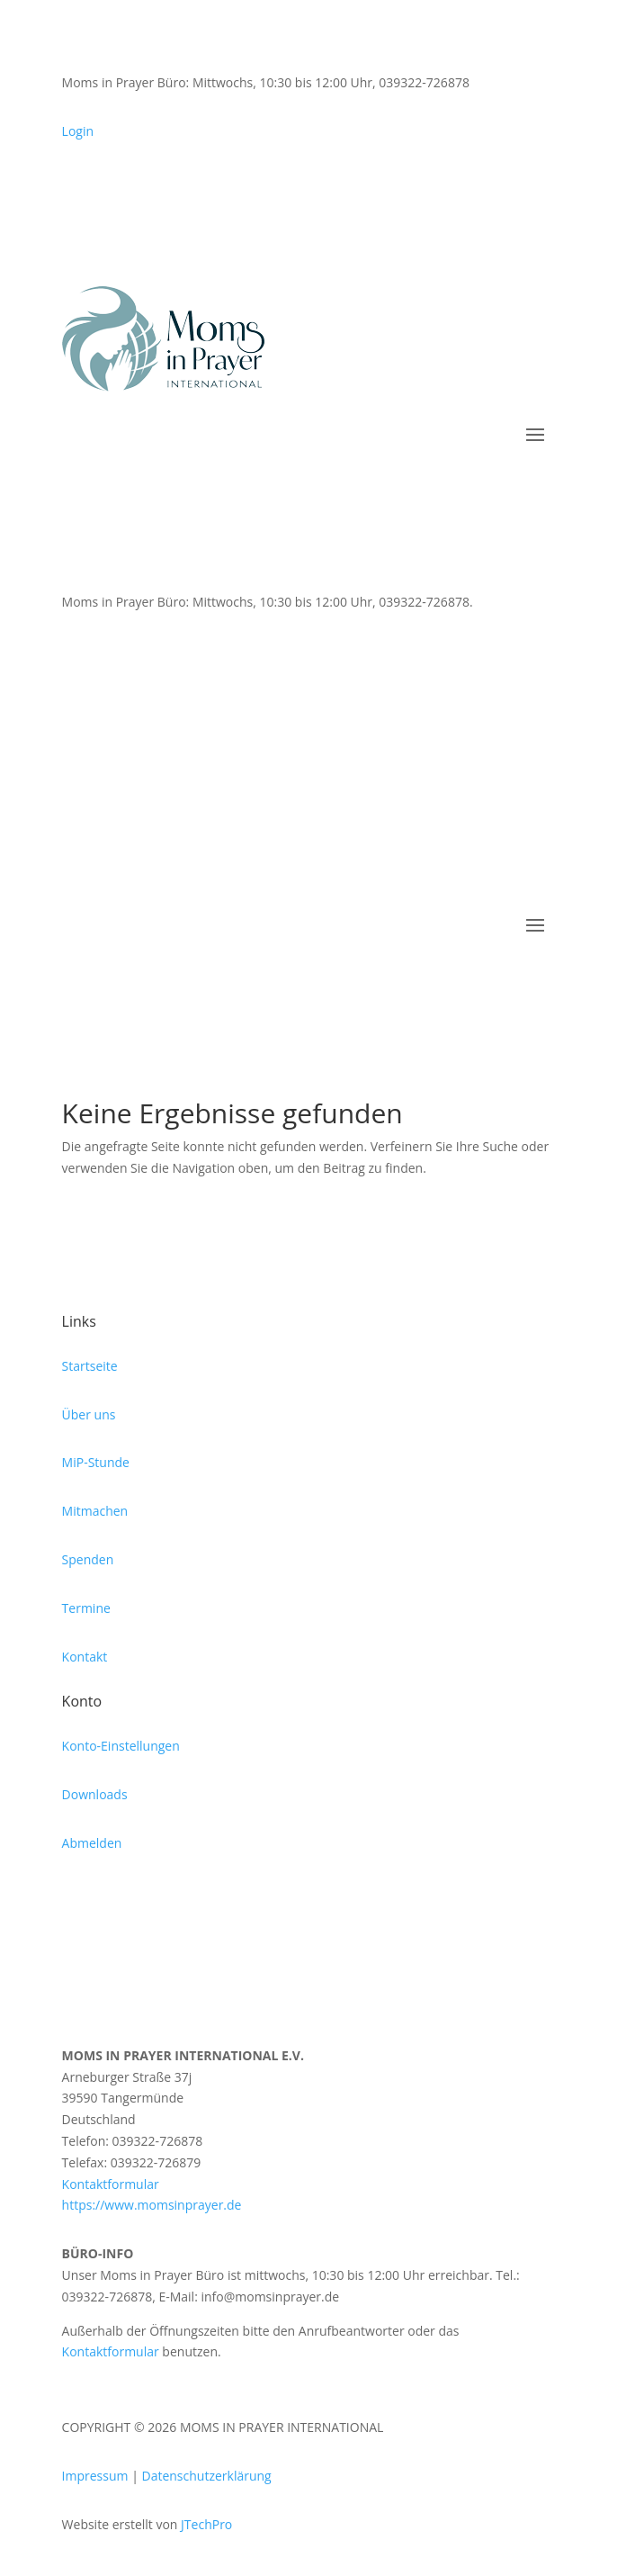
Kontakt (85, 1580)
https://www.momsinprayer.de (152, 2128)
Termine (86, 1531)
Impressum (95, 2399)
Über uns (89, 1338)
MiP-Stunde (96, 1385)
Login (78, 131)
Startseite (90, 1289)
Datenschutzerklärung (206, 2399)
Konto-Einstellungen (121, 1669)
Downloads (95, 1717)
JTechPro (206, 2447)
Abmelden (92, 1766)
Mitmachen (95, 1434)
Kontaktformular (110, 2107)
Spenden (88, 1482)
